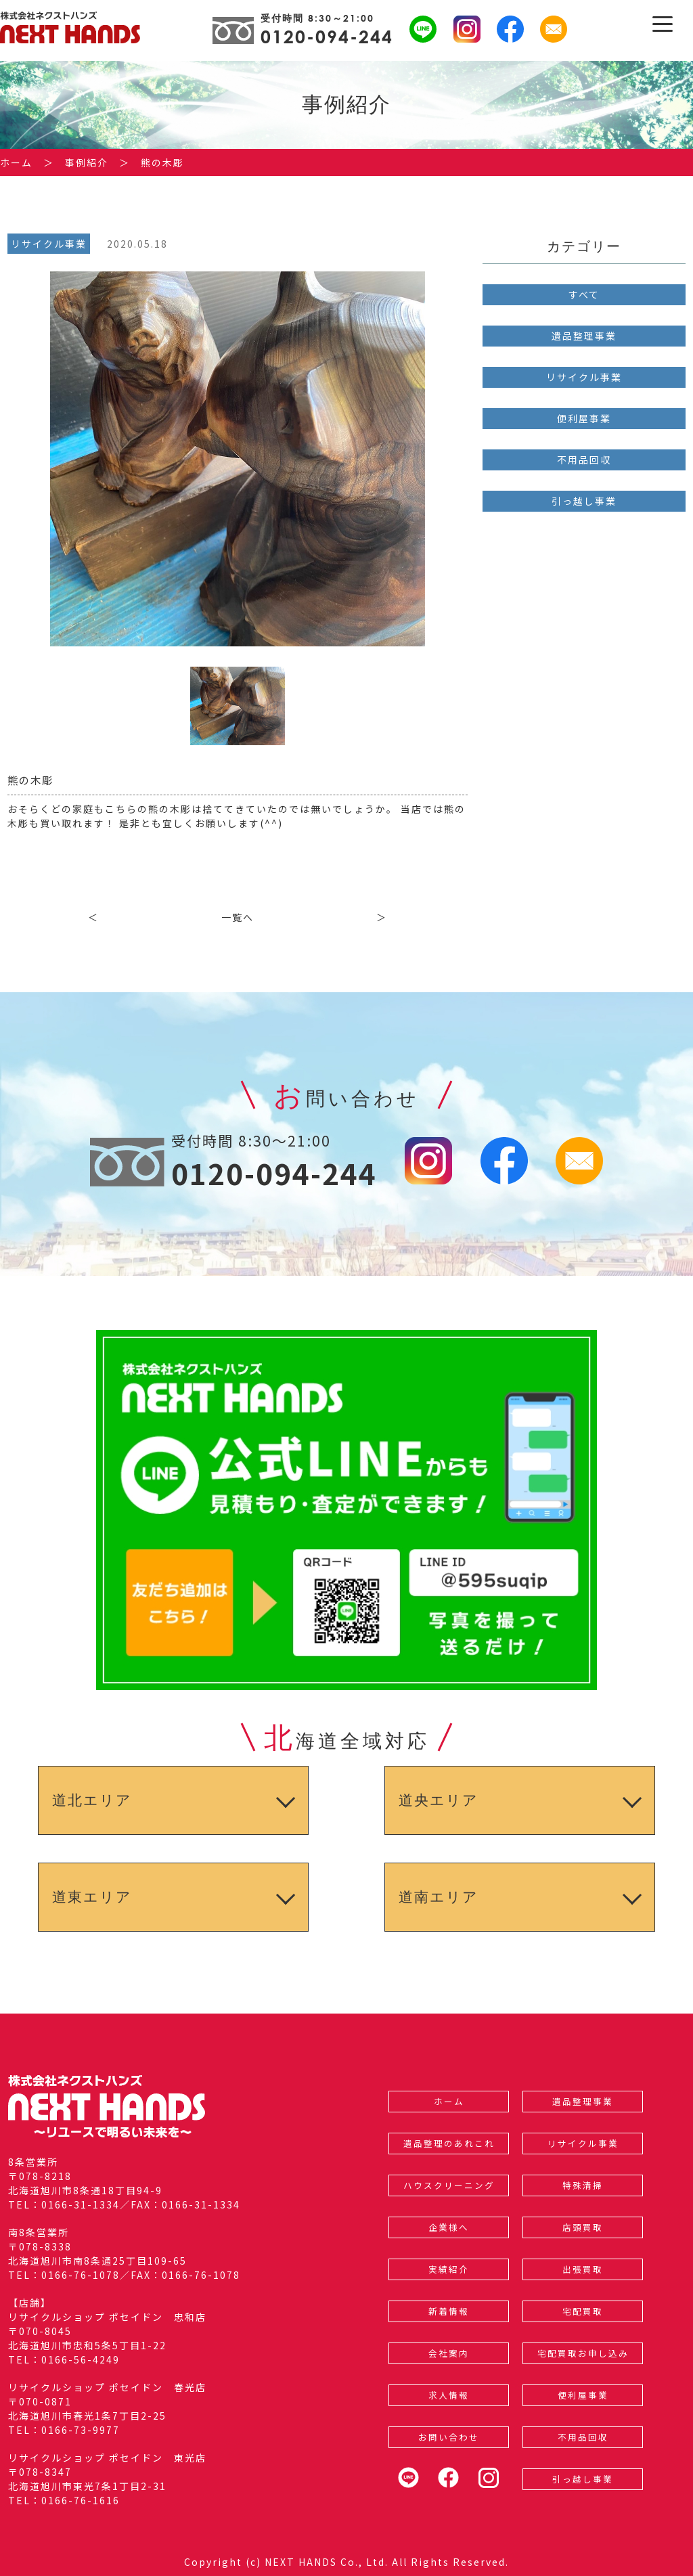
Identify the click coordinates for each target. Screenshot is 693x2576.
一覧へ (237, 917)
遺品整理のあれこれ (449, 2143)
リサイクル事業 (584, 377)
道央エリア (438, 1800)
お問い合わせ (448, 2436)
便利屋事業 (584, 418)
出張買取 (582, 2269)
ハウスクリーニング (449, 2185)
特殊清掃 (582, 2185)
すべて (584, 294)
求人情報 (448, 2395)
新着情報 (448, 2311)
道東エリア (92, 1897)
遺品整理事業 (584, 335)
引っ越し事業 (584, 501)
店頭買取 (582, 2227)
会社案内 (448, 2353)
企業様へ (448, 2227)
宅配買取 (582, 2311)
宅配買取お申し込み (583, 2353)
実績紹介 (448, 2269)
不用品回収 (584, 459)
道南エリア (438, 1897)
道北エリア (92, 1800)
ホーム (449, 2101)
